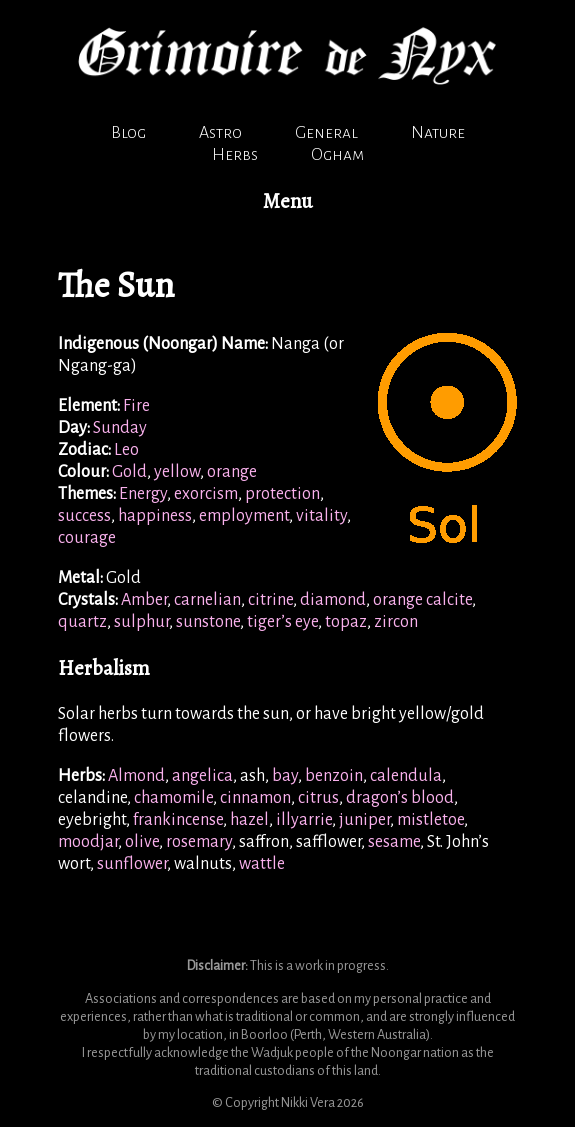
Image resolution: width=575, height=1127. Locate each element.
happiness (155, 516)
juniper (364, 820)
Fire (136, 406)
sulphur (141, 622)
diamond (333, 600)
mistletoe (430, 820)
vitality (321, 516)
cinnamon (255, 798)
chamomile (173, 798)
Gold (129, 472)
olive (142, 842)
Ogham (337, 155)
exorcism (206, 494)
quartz (82, 622)
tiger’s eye (282, 622)
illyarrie (304, 820)
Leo (126, 450)
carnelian (207, 600)
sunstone (208, 622)
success (84, 516)
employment (244, 516)
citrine (270, 600)
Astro (220, 133)
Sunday (120, 428)
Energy (143, 494)
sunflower (132, 864)
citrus (318, 798)
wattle (262, 864)
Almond (136, 776)
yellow (177, 472)
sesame (394, 842)
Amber (144, 600)
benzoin (334, 776)
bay (285, 776)
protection (282, 494)
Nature (438, 133)
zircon (396, 622)
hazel (249, 820)
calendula (406, 776)
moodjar (88, 842)
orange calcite (422, 600)
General (326, 133)
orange (232, 472)
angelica (202, 776)
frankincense (178, 820)
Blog (128, 133)
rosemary (199, 842)
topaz (346, 622)
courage (87, 538)
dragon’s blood (400, 798)
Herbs (235, 155)
